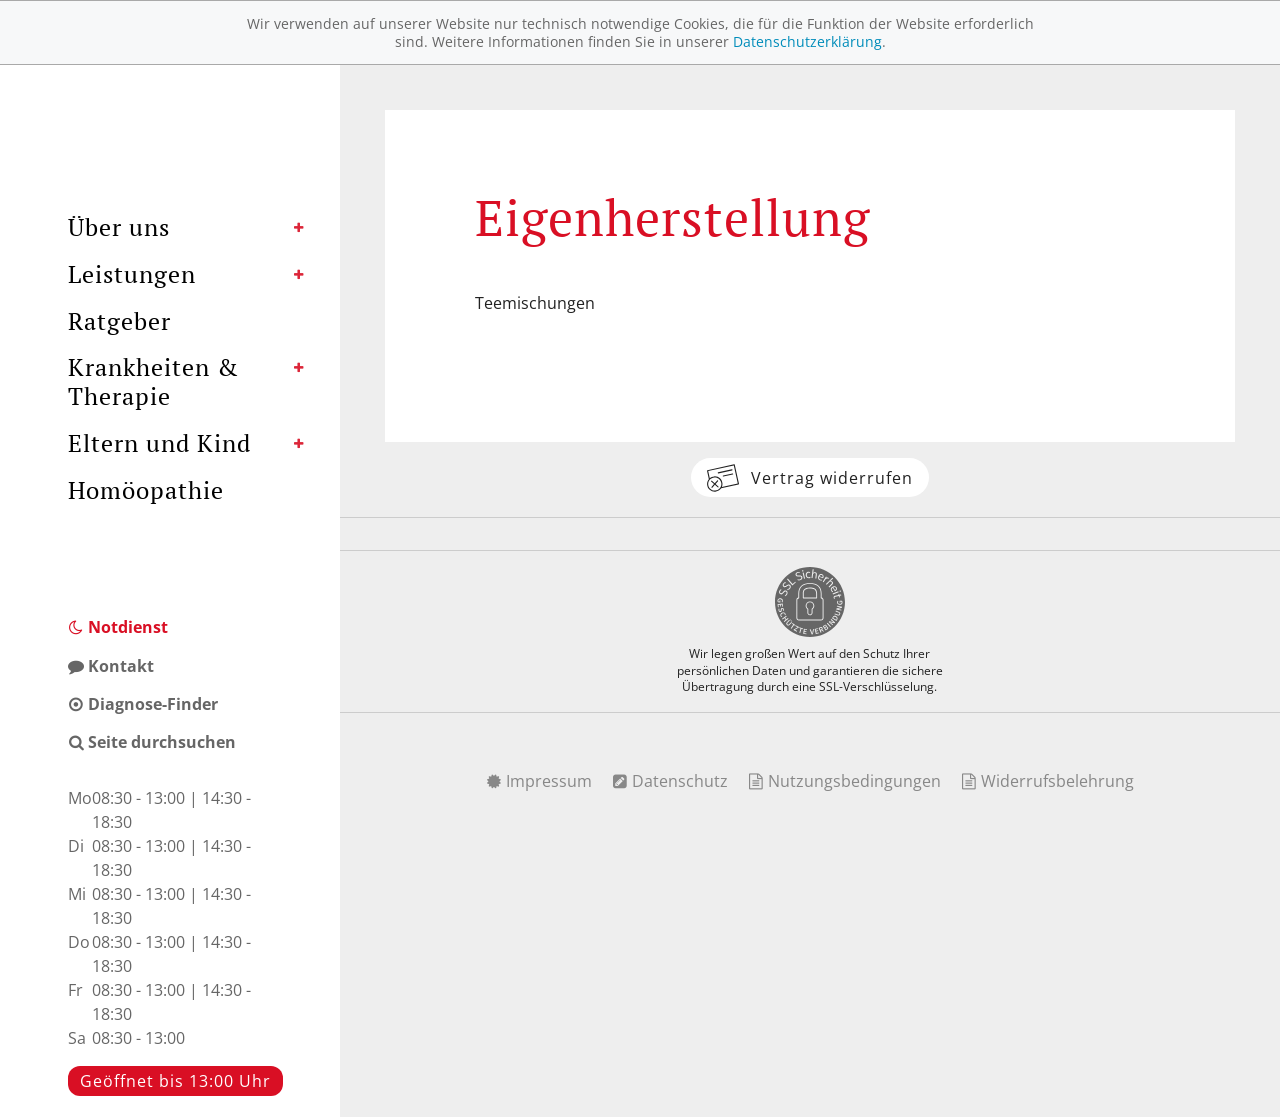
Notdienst (118, 627)
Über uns (119, 227)
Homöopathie (146, 490)
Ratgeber (119, 321)
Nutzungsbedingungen (844, 781)
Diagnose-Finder (143, 704)
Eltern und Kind (159, 443)
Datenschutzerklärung (807, 41)
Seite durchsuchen (152, 742)
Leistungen (132, 274)
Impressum (539, 781)
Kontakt (111, 666)
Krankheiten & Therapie (153, 381)
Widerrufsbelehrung (1047, 781)
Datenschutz (670, 781)
